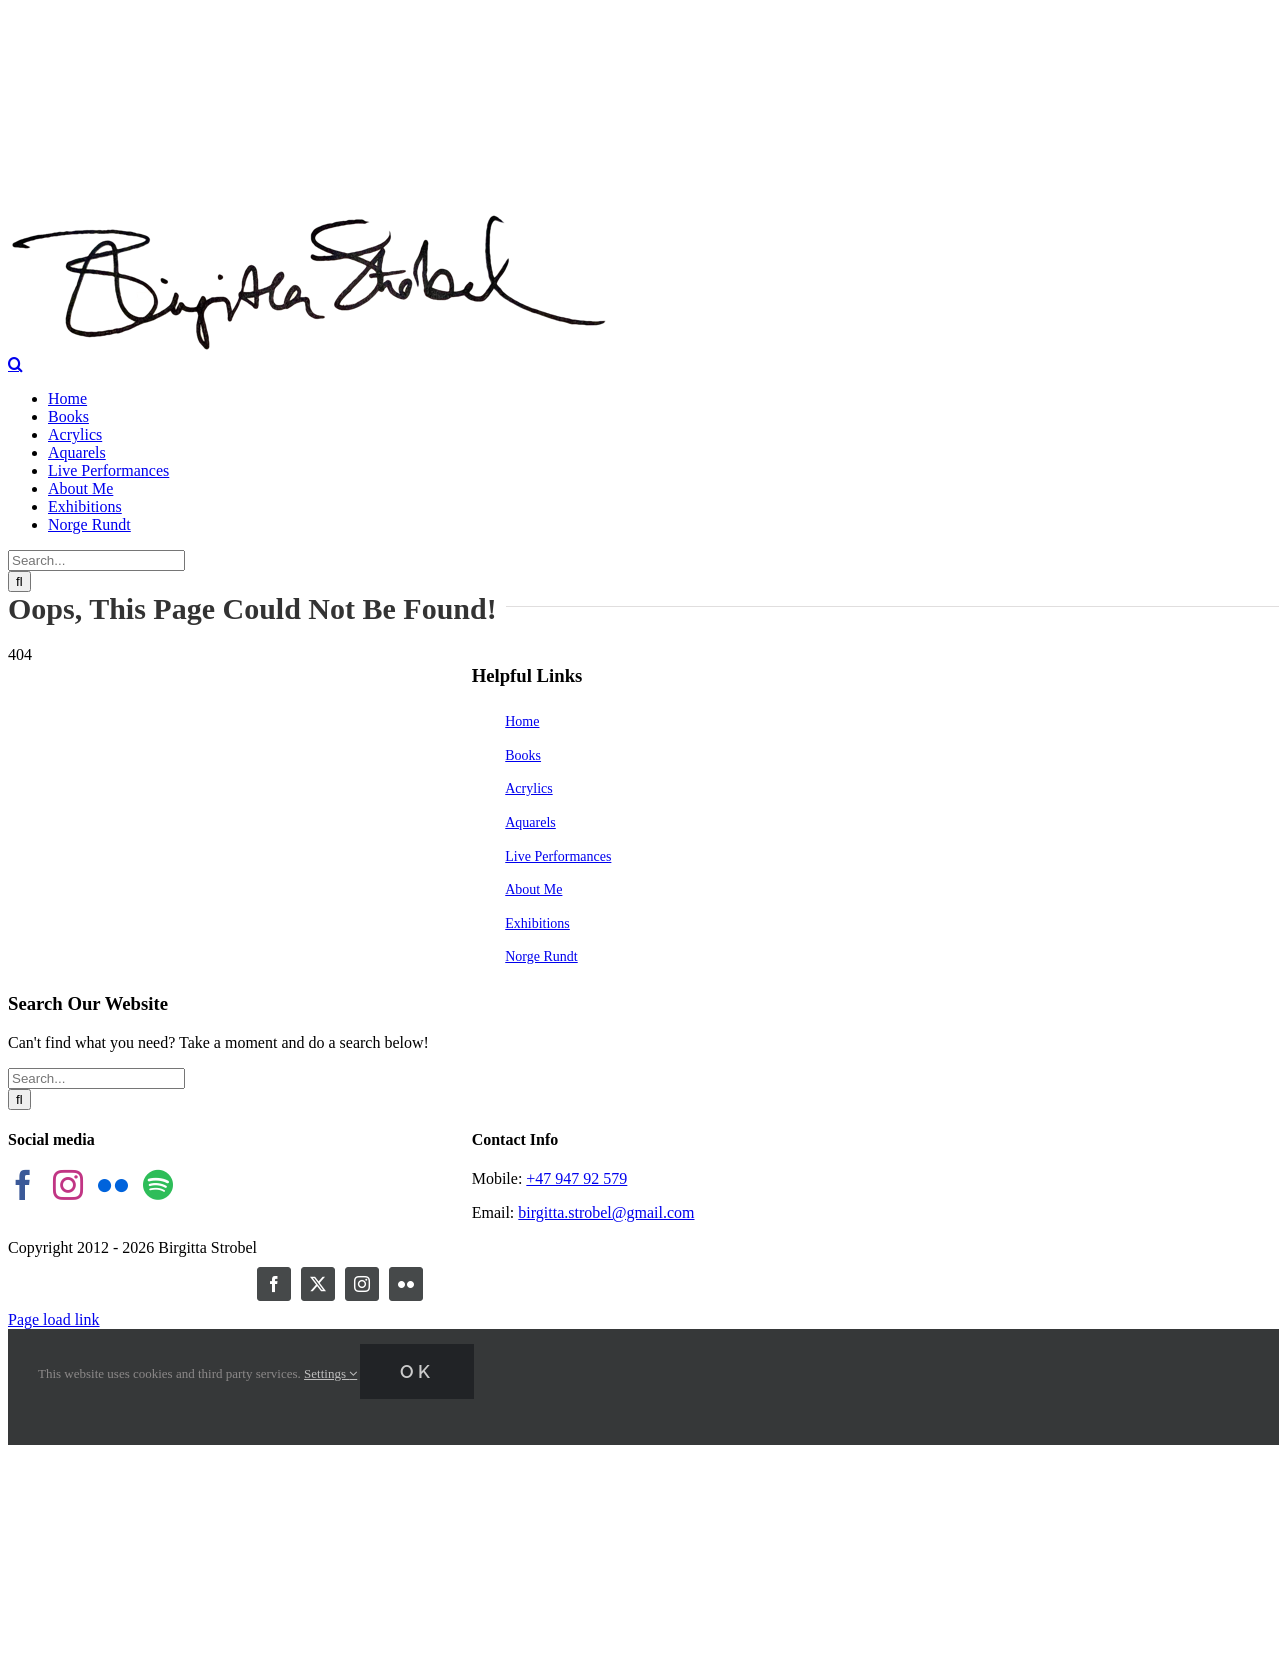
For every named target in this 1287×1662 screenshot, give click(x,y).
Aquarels (530, 822)
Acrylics (528, 788)
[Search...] (96, 560)
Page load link (54, 1319)
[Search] (19, 581)
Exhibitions (537, 923)
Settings (330, 1373)
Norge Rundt (541, 956)
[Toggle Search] (15, 364)
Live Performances (558, 856)
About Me (533, 889)
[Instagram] (68, 1185)
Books (523, 755)
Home (522, 721)
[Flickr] (113, 1185)
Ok (417, 1371)
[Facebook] (23, 1185)
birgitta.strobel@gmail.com (606, 1212)
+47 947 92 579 (576, 1178)
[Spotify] (158, 1185)
